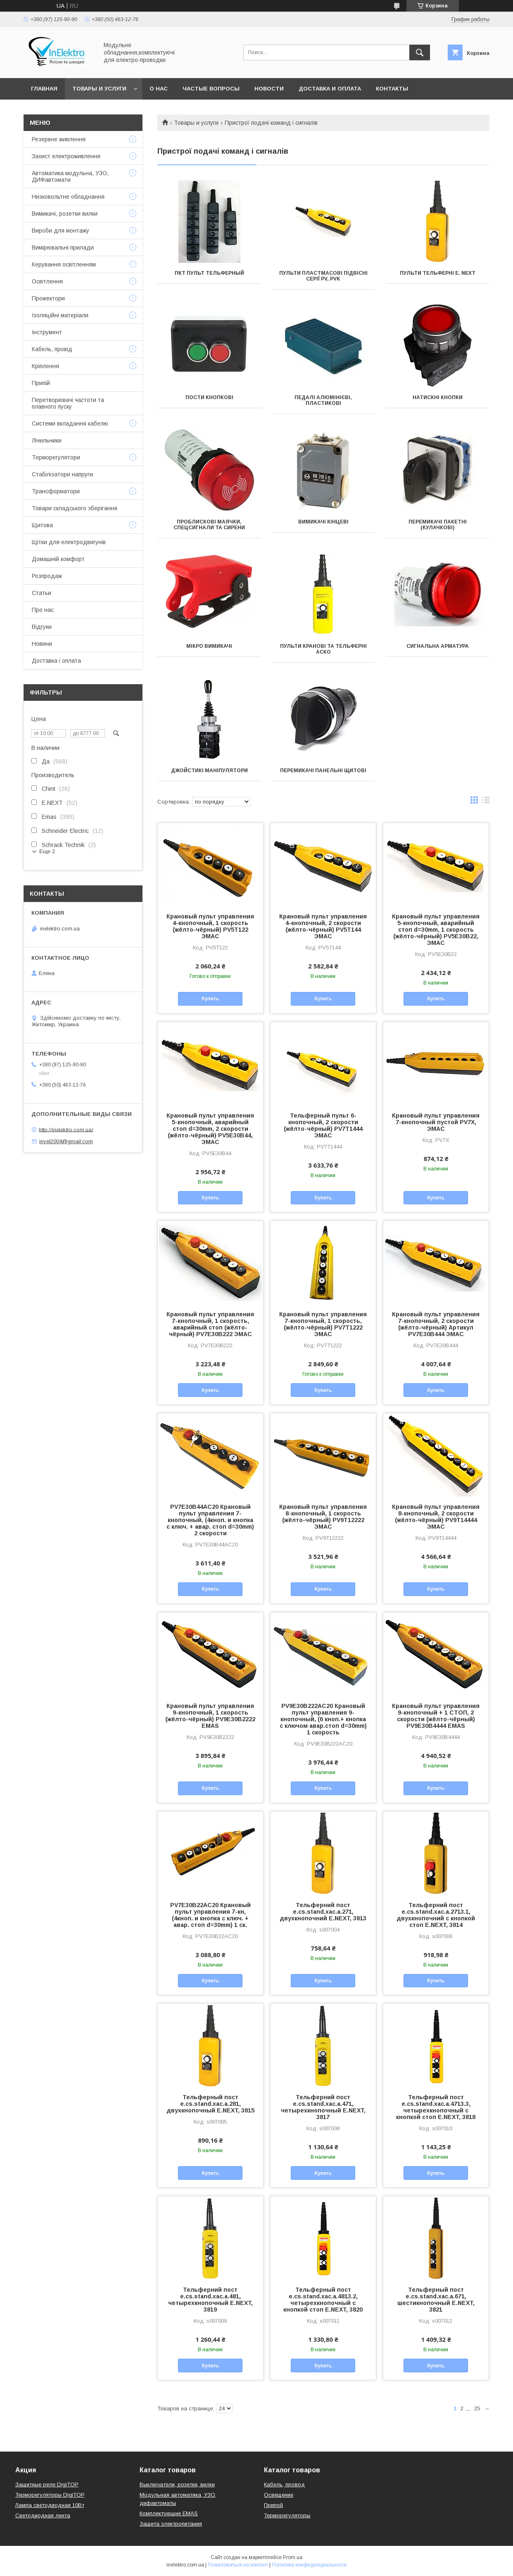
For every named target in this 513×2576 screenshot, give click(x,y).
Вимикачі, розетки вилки (64, 213)
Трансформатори (56, 491)
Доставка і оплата (56, 660)
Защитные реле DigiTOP (46, 2484)
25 (477, 2408)
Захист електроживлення (66, 156)
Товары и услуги (99, 89)
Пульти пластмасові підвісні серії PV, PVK (323, 276)
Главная (44, 89)
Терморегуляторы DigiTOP (50, 2495)
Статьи (41, 593)
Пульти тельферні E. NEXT (437, 273)
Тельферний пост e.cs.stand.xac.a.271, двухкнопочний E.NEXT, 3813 (323, 1912)
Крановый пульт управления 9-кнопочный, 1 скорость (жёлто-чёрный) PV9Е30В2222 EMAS (210, 1716)
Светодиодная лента (42, 2515)
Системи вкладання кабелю (70, 423)
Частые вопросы (211, 89)
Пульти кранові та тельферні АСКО (323, 649)
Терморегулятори (56, 457)
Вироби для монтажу (60, 230)
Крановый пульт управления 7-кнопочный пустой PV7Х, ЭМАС (436, 1122)
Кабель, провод (284, 2484)
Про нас (43, 610)
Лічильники (47, 440)
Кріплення (45, 366)
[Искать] (419, 52)
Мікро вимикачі (209, 646)
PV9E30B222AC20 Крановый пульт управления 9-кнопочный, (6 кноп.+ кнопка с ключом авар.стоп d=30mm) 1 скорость (323, 1719)
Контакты (392, 89)
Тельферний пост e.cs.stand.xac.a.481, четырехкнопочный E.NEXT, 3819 (210, 2299)
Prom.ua (292, 2557)
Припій (41, 383)
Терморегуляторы (287, 2515)
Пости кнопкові (209, 397)
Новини (42, 643)
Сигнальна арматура (437, 646)
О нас (159, 89)
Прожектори (48, 298)
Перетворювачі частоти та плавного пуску (68, 403)
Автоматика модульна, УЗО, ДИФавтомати (70, 176)
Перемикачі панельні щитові (323, 770)
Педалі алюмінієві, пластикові (323, 400)
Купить (210, 998)
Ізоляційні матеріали (60, 315)
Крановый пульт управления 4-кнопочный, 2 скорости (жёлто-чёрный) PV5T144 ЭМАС (323, 926)
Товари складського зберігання (74, 508)
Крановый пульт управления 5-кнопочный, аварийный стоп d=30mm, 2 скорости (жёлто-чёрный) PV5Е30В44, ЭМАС (210, 1128)
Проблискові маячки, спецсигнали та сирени (209, 524)
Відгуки (42, 626)
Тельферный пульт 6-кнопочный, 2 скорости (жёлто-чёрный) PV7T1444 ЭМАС (323, 1125)
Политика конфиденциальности (309, 2565)
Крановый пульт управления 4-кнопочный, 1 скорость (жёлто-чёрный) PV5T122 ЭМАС (210, 926)
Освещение (278, 2495)
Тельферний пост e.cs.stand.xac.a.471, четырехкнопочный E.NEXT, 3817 (323, 2107)
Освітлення (47, 281)
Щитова (42, 525)
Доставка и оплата (330, 89)
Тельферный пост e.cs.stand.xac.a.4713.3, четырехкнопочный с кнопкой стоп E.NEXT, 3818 (435, 2107)
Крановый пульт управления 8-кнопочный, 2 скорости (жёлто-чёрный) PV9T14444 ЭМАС (436, 1516)
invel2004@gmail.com (66, 1141)
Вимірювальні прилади (63, 247)
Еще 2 (47, 851)
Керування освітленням (64, 264)
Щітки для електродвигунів (69, 542)
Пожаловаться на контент (238, 2565)
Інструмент (47, 332)
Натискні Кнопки (438, 397)
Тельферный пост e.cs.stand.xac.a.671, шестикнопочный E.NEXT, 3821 (436, 2299)
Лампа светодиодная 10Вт (49, 2505)
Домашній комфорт (58, 559)
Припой (273, 2505)
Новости (269, 89)
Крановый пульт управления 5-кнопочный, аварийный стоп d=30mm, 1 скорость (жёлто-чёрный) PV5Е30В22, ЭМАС (436, 929)
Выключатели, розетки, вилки (177, 2484)
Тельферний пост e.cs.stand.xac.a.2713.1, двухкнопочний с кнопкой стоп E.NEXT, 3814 (436, 1915)
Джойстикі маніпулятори (209, 770)
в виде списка (485, 802)
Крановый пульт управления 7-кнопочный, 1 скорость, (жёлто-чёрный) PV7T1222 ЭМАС (323, 1324)
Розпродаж (47, 576)
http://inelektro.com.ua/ (66, 1129)
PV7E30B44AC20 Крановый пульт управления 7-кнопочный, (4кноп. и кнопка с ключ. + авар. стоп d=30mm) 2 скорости (210, 1520)
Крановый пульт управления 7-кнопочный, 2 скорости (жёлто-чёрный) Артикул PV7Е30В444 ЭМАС (436, 1324)
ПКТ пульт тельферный (209, 273)
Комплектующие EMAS (169, 2513)
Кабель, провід (52, 349)
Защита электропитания (171, 2524)
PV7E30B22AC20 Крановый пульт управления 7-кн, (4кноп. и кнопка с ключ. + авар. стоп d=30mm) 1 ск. (210, 1915)
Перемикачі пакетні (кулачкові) (437, 524)
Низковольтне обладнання (68, 196)
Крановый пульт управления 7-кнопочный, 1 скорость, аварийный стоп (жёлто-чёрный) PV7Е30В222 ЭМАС (210, 1324)
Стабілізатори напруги (62, 474)
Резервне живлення (59, 139)
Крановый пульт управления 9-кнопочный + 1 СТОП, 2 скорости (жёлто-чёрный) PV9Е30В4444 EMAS (436, 1716)
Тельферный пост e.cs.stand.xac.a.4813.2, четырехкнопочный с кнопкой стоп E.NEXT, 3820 (323, 2299)
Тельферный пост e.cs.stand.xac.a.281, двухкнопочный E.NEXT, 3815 (210, 2104)
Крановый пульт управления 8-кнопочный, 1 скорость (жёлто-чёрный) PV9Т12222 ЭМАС (323, 1516)
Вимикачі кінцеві (323, 522)
